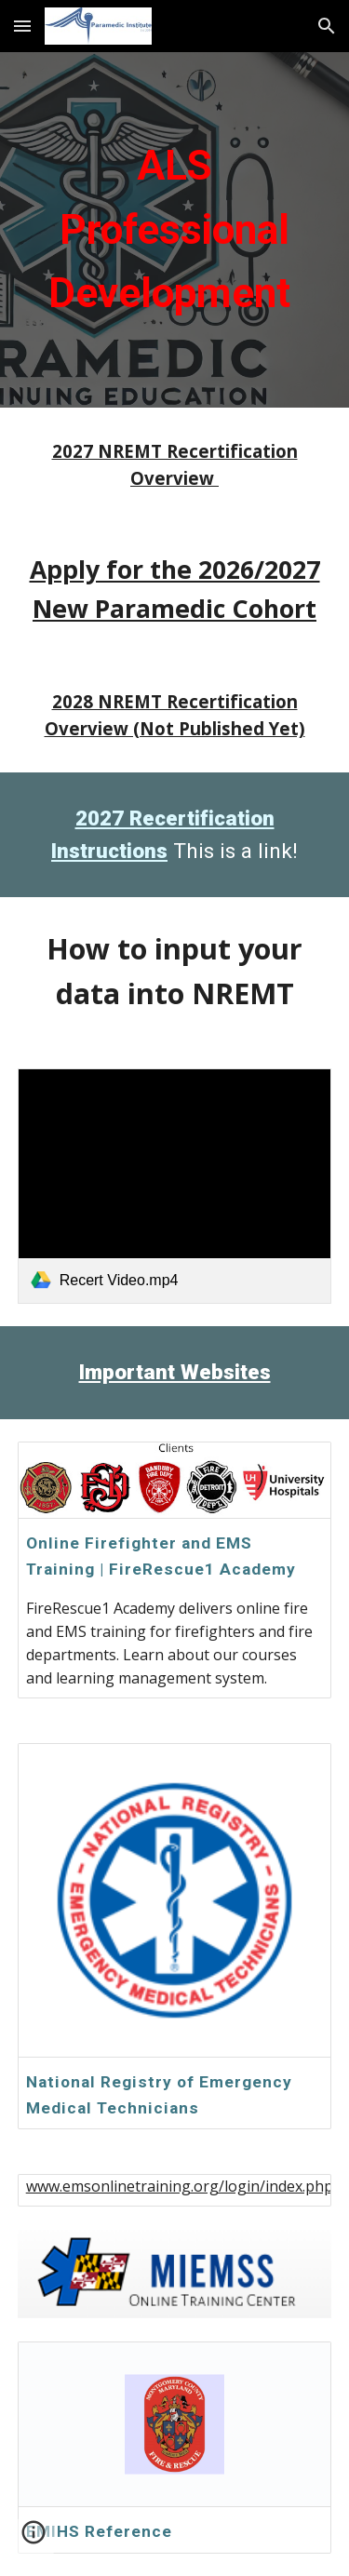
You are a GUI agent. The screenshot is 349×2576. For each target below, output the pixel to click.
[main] (175, 230)
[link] (175, 1186)
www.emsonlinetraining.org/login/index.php (179, 2186)
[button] (22, 25)
